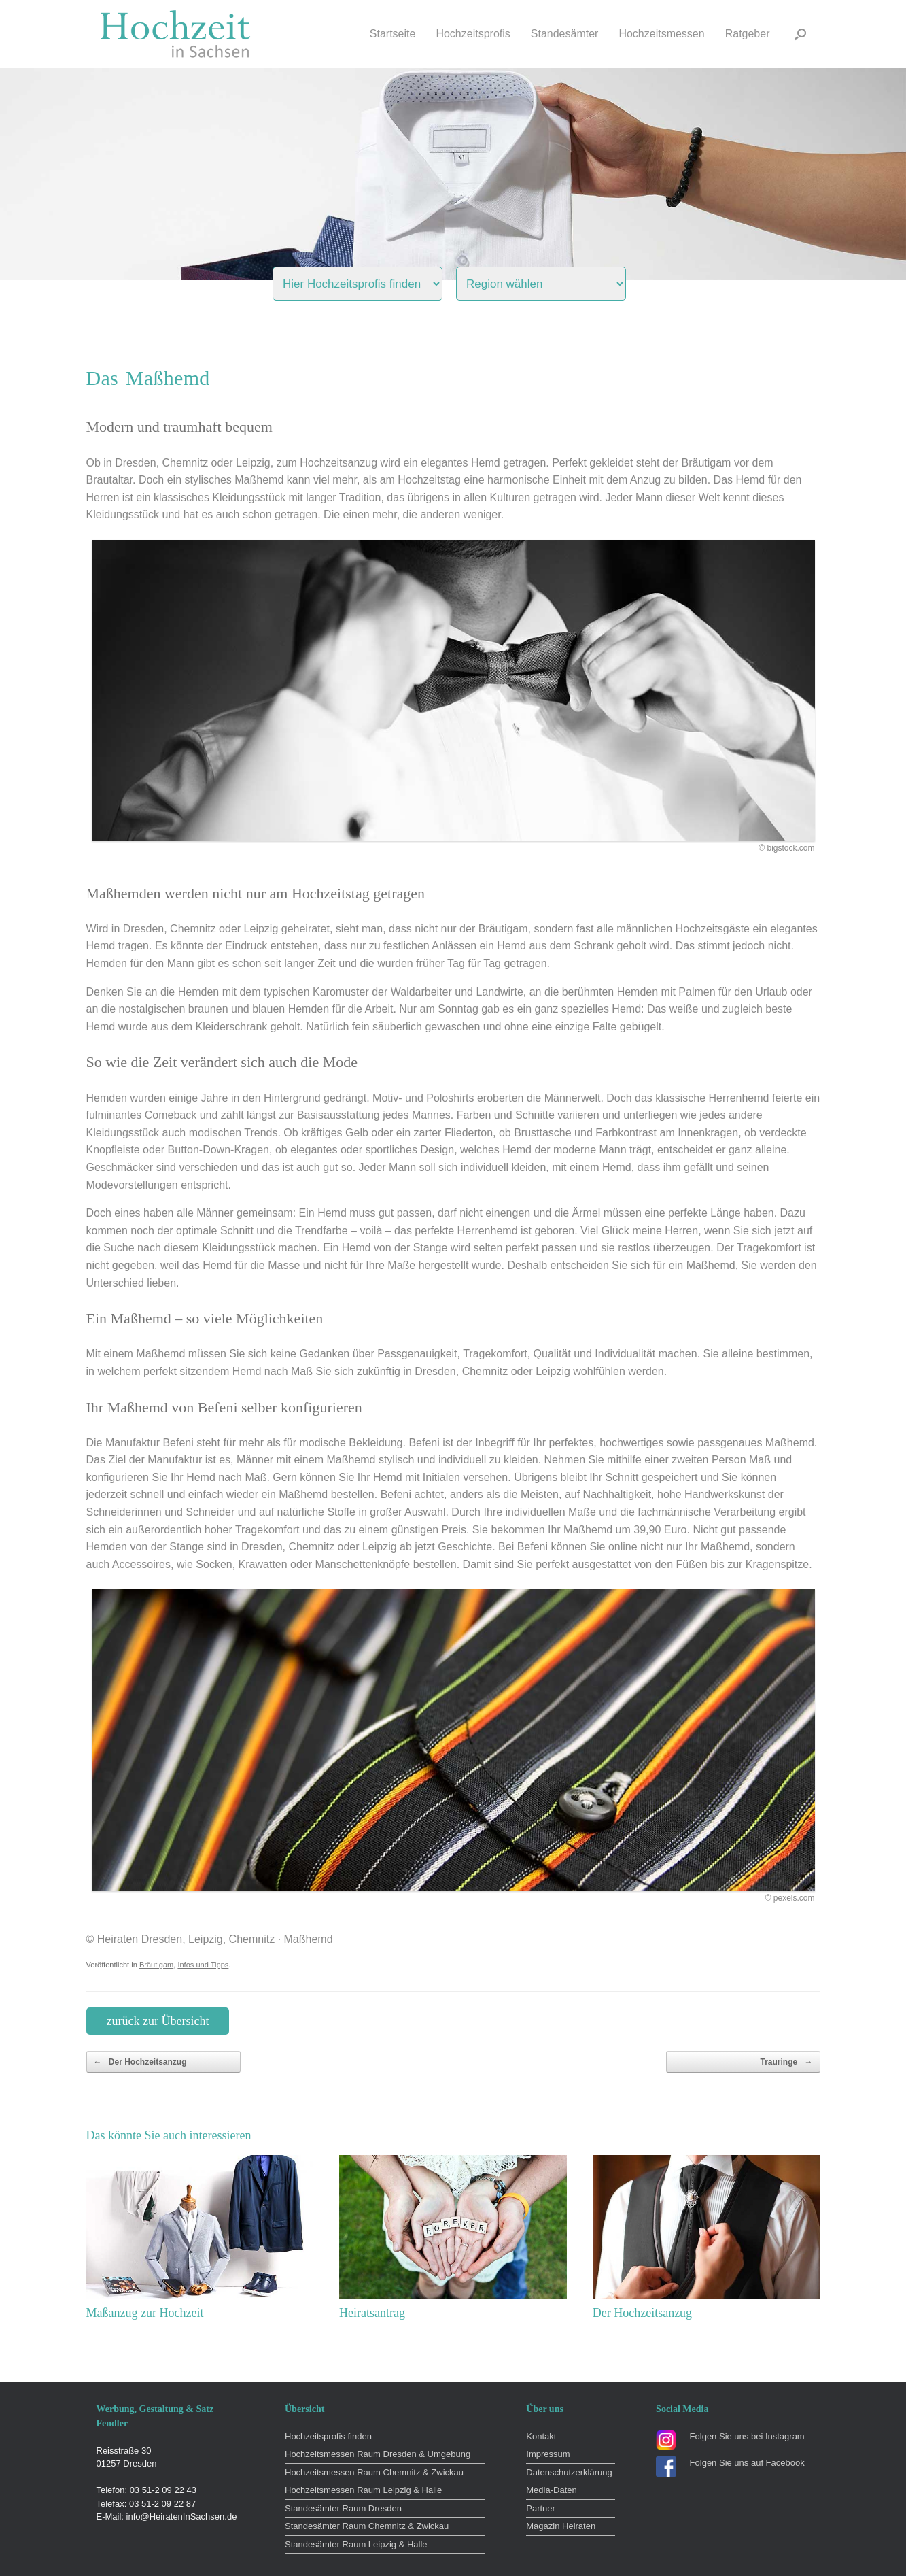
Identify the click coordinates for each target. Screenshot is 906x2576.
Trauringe (786, 2062)
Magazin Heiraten (560, 2526)
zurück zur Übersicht (158, 2021)
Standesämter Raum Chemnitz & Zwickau (367, 2526)
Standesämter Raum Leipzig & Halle (356, 2544)
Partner (540, 2508)
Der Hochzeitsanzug (140, 2062)
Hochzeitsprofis (473, 33)
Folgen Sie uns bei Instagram (747, 2436)
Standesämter (565, 33)
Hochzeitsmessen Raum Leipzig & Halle (363, 2490)
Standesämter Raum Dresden (343, 2508)
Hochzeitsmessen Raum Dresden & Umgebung (377, 2454)
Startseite (393, 33)
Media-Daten (551, 2490)
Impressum (548, 2454)
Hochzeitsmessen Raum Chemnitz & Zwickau (374, 2472)
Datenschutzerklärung (569, 2472)
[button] (800, 34)
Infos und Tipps (202, 1965)
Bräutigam (156, 1965)
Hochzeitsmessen (661, 33)
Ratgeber (747, 33)
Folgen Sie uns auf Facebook (747, 2463)
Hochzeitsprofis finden (328, 2436)
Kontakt (541, 2436)
